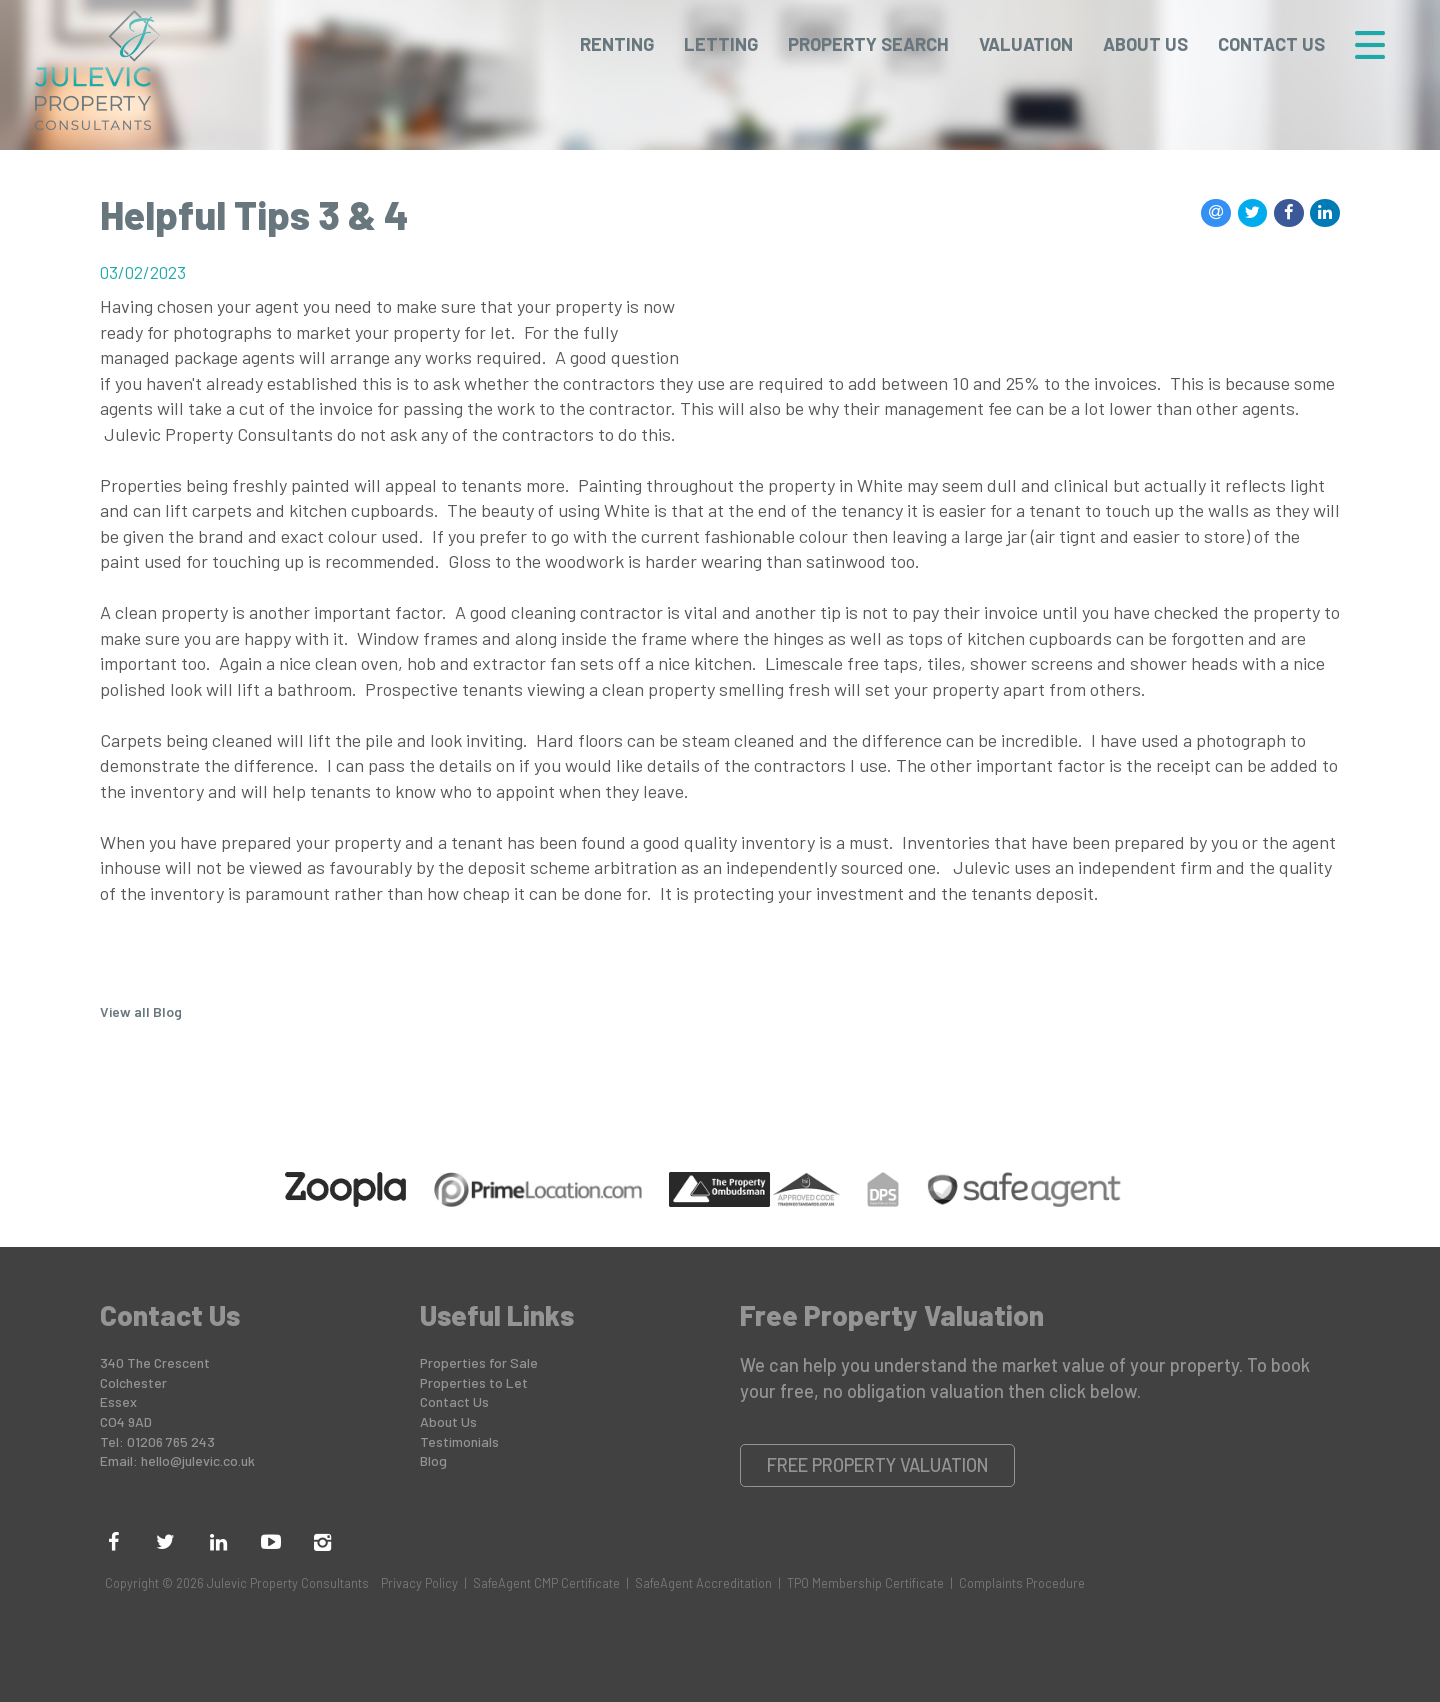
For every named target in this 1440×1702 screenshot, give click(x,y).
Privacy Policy (419, 1583)
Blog (433, 1460)
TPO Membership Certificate (865, 1583)
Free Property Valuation (878, 1465)
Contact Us (1271, 44)
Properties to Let (474, 1382)
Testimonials (459, 1441)
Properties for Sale (479, 1362)
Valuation (1026, 44)
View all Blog (141, 1011)
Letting (721, 44)
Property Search (868, 44)
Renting (617, 44)
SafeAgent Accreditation (703, 1583)
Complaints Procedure (1022, 1583)
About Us (1145, 44)
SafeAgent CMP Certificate (546, 1583)
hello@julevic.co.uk (198, 1460)
